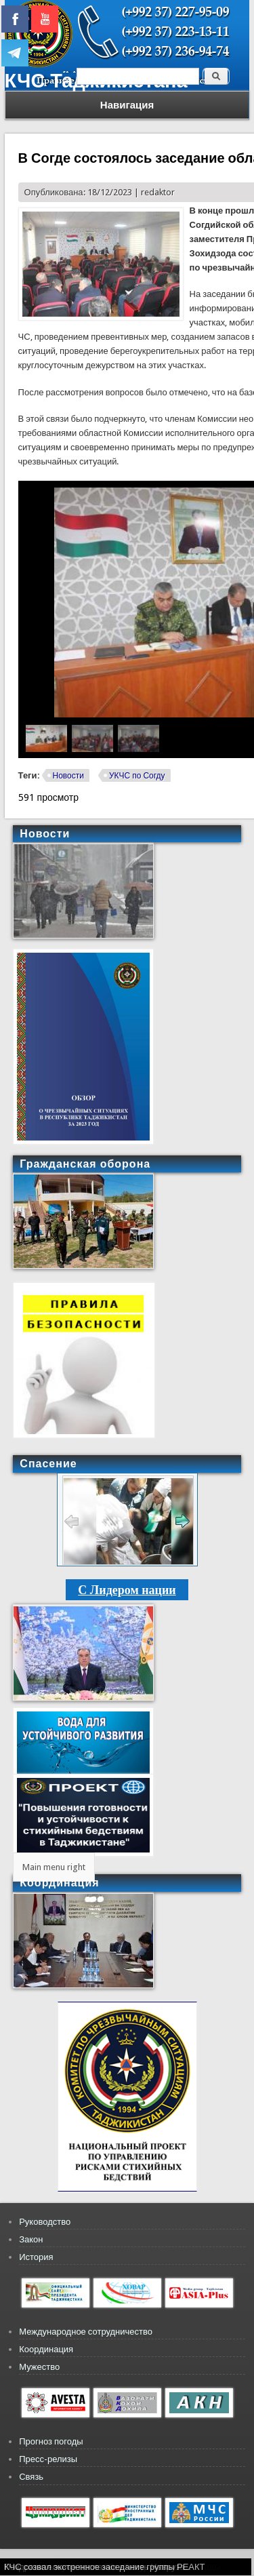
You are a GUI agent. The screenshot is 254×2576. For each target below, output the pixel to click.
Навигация (127, 105)
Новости (68, 775)
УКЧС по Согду (137, 775)
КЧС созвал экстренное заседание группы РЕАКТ (104, 2567)
